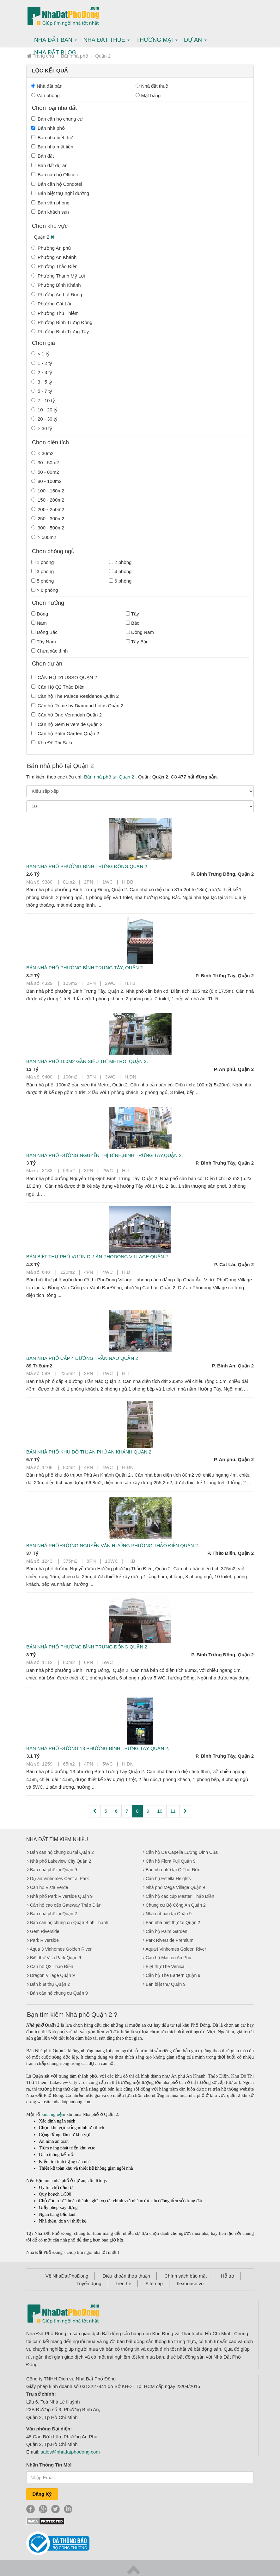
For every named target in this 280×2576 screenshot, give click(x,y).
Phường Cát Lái (51, 303)
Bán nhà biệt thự (52, 137)
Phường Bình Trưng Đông (61, 322)
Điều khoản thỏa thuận (126, 2276)
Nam (39, 623)
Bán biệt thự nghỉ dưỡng (60, 193)
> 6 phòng (44, 590)
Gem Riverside (44, 1931)
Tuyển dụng (88, 2283)
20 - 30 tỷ (44, 419)
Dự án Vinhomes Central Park (59, 1878)
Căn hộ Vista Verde (49, 1887)
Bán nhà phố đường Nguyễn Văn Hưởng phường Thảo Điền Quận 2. (112, 1545)
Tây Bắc (137, 641)
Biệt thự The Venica (165, 1966)
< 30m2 (42, 453)
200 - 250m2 (47, 509)
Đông (39, 613)
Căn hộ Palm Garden (166, 1931)
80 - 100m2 (46, 481)
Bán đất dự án (49, 165)
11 (173, 1811)
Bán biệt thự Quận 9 (166, 1984)
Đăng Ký (42, 2494)
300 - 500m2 (47, 527)
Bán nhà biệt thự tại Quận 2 (173, 1922)
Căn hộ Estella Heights (168, 1878)
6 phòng (120, 581)
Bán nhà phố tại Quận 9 (53, 1869)
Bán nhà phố (48, 128)
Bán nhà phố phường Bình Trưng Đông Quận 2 (86, 1646)
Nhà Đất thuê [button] (106, 40)
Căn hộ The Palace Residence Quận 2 (75, 696)
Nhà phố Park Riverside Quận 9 (61, 1896)
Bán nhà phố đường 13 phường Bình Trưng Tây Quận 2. (97, 1748)
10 (159, 1811)
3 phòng (42, 571)
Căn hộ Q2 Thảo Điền (51, 1966)
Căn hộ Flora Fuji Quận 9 (171, 1861)
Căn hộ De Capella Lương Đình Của (182, 1852)
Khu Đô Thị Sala (51, 742)
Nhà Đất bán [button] (55, 40)
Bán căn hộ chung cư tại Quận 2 (62, 1852)
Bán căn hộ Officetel (55, 174)
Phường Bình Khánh (56, 285)
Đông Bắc (44, 632)
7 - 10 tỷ (43, 400)
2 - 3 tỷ (41, 372)
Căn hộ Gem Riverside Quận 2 (66, 724)
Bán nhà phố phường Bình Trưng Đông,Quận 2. (87, 866)
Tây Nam (43, 641)
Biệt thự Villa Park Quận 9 (55, 1957)
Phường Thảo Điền (54, 266)
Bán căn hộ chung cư (57, 119)
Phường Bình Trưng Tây (60, 331)
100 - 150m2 (47, 490)
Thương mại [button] (157, 40)
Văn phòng (45, 95)
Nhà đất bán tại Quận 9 (169, 1913)
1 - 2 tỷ (41, 363)
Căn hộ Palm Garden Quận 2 (65, 733)
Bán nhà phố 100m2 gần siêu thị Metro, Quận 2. (87, 1061)
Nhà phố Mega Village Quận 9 (175, 1887)
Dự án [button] (195, 40)
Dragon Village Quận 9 (52, 1975)
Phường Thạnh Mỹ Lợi (58, 275)
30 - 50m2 (45, 462)
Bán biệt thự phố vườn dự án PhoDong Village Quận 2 (97, 1256)
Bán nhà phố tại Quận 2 (110, 776)
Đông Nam (140, 632)
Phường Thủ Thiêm (55, 313)
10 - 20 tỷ (44, 409)
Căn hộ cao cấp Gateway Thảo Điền (65, 1905)
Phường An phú (51, 248)
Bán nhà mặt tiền (52, 146)
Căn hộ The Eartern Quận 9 (173, 1975)
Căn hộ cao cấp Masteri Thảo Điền (180, 1896)
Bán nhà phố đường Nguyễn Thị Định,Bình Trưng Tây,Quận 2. (104, 1155)
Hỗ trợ (227, 2276)
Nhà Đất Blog (55, 52)
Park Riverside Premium (169, 1940)
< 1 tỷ (40, 353)
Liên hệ (123, 2283)
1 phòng (42, 562)
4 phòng (120, 571)
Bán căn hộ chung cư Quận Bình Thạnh (69, 1922)
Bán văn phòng (50, 202)
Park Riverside (44, 1940)
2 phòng (120, 562)
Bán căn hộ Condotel (56, 184)
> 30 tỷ (41, 428)
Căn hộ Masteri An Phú (168, 1957)
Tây (132, 613)
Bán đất (42, 156)
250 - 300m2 (47, 518)
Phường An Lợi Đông (56, 294)
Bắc (132, 623)
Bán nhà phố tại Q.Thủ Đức (173, 1869)
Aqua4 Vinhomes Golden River (175, 1949)
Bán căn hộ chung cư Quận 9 (59, 1993)
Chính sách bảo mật (185, 2276)
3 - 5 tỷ (41, 382)
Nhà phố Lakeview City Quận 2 (60, 1861)
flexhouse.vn (190, 2283)
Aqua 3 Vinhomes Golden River (61, 1949)
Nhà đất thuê (152, 86)
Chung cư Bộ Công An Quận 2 (176, 1905)
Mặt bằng (148, 95)
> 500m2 (43, 537)
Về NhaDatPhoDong (67, 2276)
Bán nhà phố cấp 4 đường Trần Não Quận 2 (82, 1358)
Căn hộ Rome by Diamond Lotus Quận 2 (77, 705)
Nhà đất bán (47, 86)
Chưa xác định (49, 650)
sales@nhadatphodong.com (70, 2451)
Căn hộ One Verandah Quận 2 (66, 714)
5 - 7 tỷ (41, 391)
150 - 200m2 (47, 500)
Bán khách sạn (50, 212)
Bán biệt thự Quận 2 (50, 1984)
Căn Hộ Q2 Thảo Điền (57, 687)
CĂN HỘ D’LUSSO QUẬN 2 (64, 677)
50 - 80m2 (45, 472)
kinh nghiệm (53, 2114)
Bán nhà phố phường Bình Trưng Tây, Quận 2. (85, 967)
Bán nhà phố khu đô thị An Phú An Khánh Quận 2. (89, 1451)
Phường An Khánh (53, 257)
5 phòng (42, 581)
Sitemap (154, 2283)
